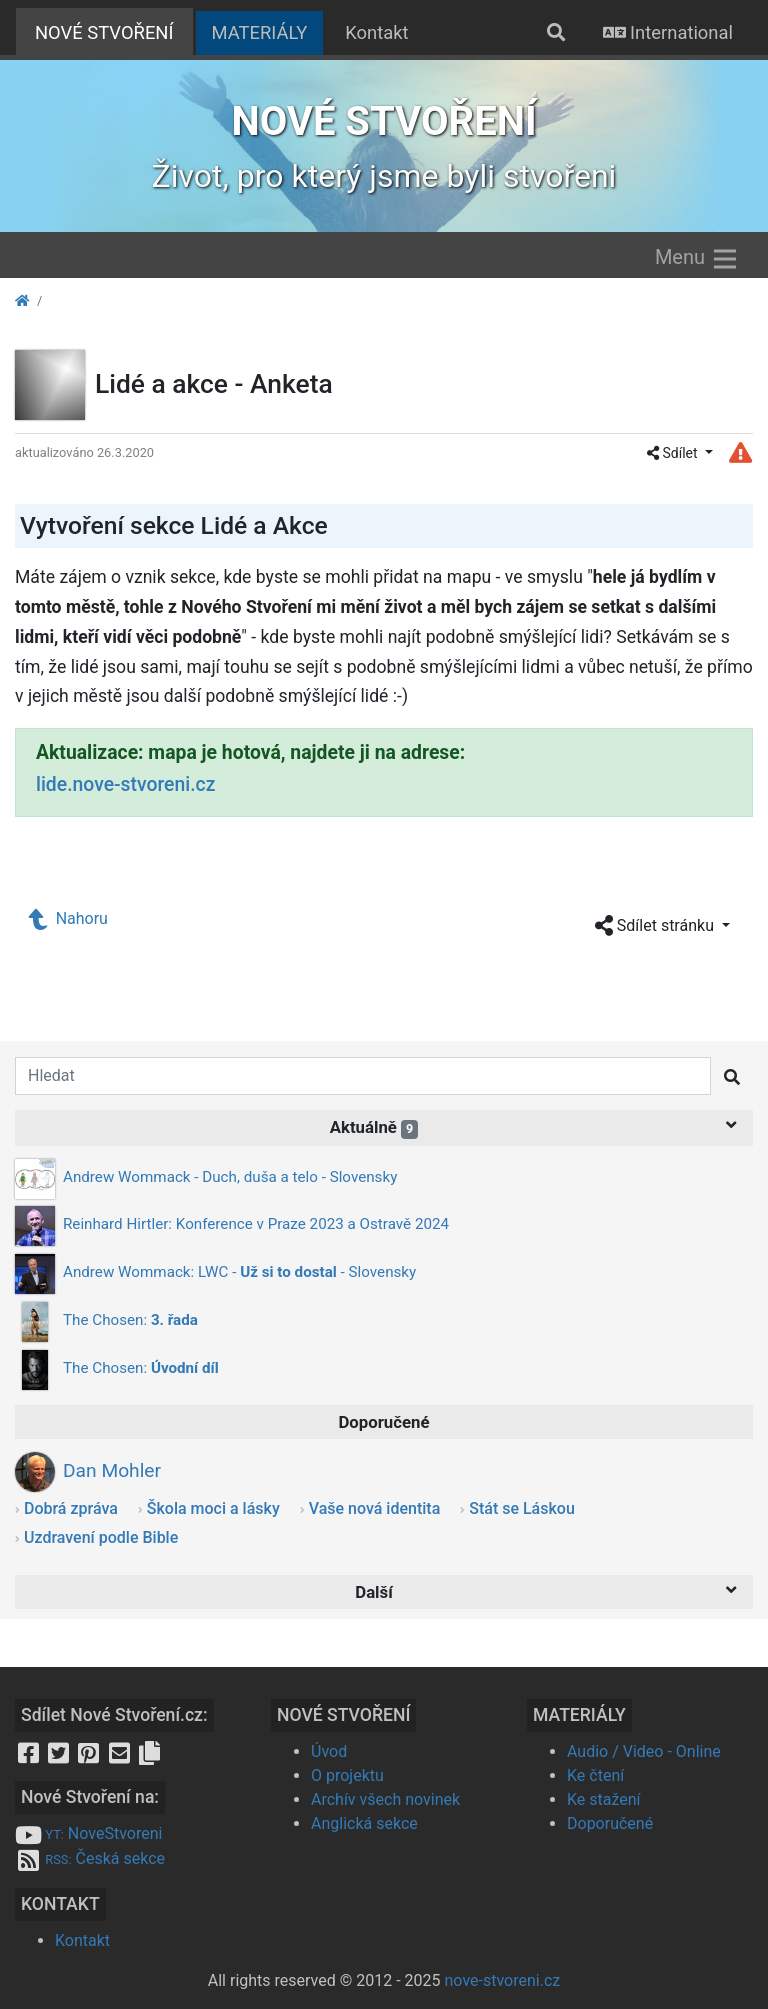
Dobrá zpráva (71, 1508)
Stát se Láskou (522, 1508)
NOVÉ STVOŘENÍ (114, 30)
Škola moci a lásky (213, 1508)
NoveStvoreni (88, 1833)
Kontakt (376, 32)
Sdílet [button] (674, 453)
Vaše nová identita (375, 1508)
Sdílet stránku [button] (656, 926)
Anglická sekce (364, 1823)
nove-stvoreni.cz (503, 1980)
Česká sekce (90, 1858)
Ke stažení (604, 1799)
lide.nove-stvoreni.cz (125, 784)
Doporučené (610, 1823)
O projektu (347, 1775)
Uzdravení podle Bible (101, 1537)
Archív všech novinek (385, 1799)
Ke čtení (595, 1775)
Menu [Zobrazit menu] (697, 259)
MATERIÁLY (260, 32)
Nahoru (69, 918)
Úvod (329, 1751)
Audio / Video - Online (644, 1751)
